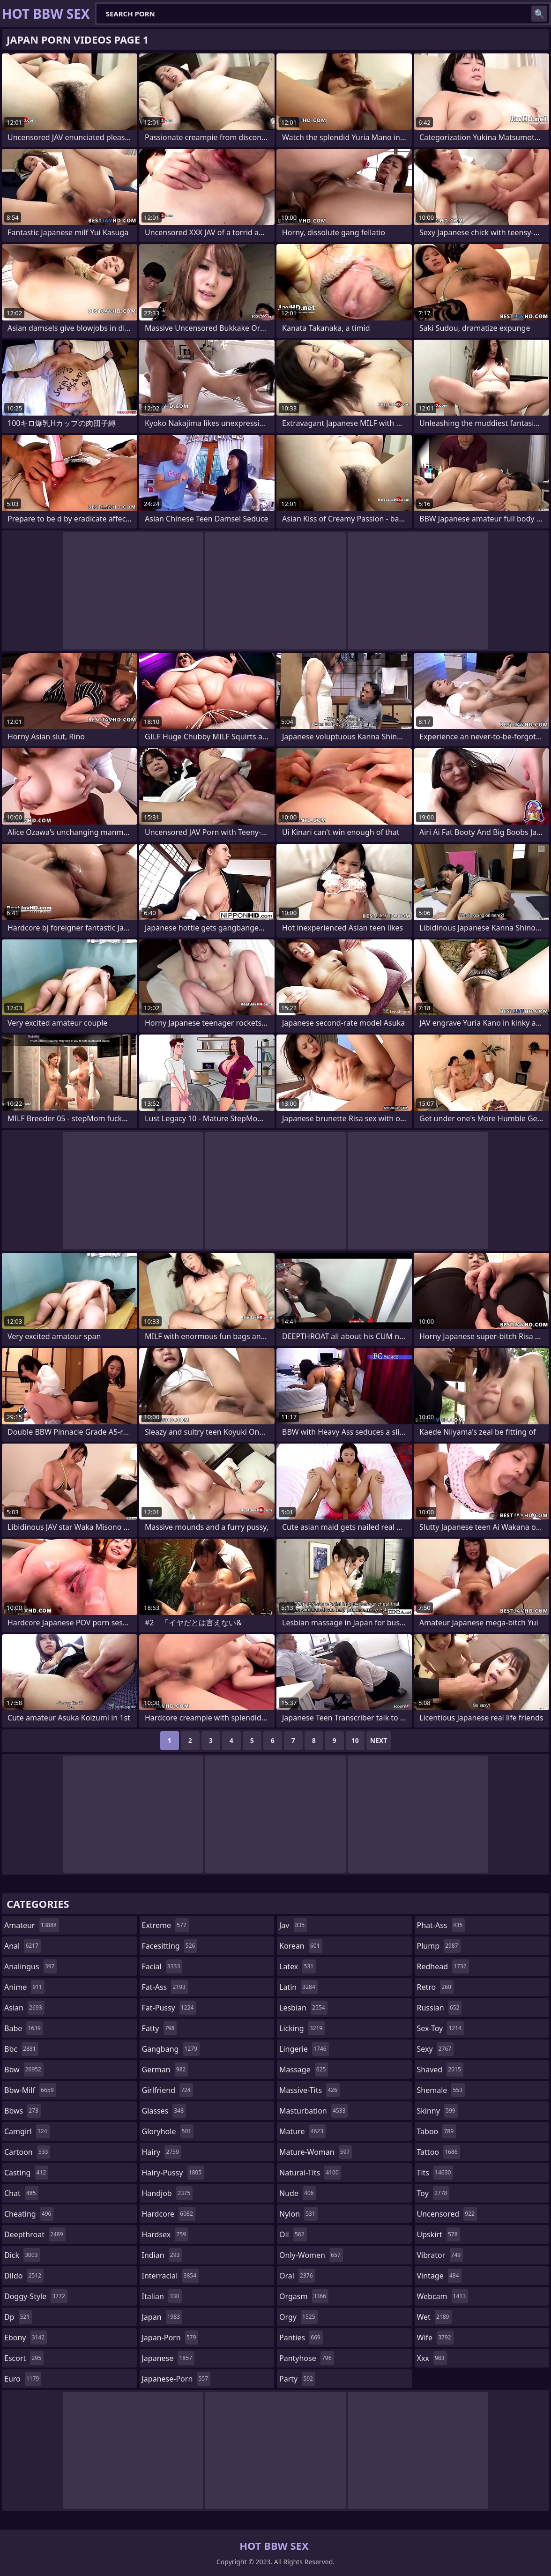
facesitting (170, 1946)
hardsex (165, 2234)
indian (162, 2255)
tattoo (438, 2152)
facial (162, 1966)
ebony (25, 2337)
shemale (441, 2090)
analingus (30, 1966)
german (165, 2069)
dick (22, 2255)
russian (439, 2008)
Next (378, 1740)
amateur (31, 1925)
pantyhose (306, 2358)
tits (435, 2173)
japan (162, 2317)
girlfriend (167, 2090)
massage (303, 2069)
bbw (24, 2069)
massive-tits (309, 2090)
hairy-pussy (173, 2173)
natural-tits (310, 2173)
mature (302, 2131)
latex (297, 1966)
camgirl (27, 2131)
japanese (168, 2358)
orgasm (303, 2296)
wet (434, 2317)
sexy (435, 2049)
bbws (22, 2111)
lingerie (304, 2049)
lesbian (303, 2008)
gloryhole (168, 2131)
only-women (311, 2255)
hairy (161, 2152)
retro (435, 1987)
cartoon (27, 2152)
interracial (170, 2276)
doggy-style (35, 2296)
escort (24, 2358)
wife (435, 2337)
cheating (28, 2214)
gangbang (171, 2049)
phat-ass (441, 1925)
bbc (21, 2049)
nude (297, 2193)
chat (21, 2193)
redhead (443, 1966)
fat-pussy (169, 2008)
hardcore (168, 2214)
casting (26, 2173)
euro (22, 2379)
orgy (298, 2317)
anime (24, 1987)
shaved (440, 2069)
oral (297, 2276)
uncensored (447, 2214)
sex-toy (440, 2028)
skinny (437, 2111)
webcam (443, 2296)
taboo (436, 2131)
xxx (432, 2358)
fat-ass (165, 1987)
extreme (165, 1925)
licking (302, 2028)
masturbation (313, 2111)
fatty (159, 2028)
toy (433, 2193)
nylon (298, 2214)
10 (355, 1740)
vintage (439, 2276)
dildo (24, 2276)
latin (298, 1987)
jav (293, 1925)
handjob (167, 2193)
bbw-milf (30, 2090)
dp (18, 2317)
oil (293, 2234)
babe (23, 2028)
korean (300, 1946)
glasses (164, 2111)
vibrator (440, 2255)
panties (301, 2337)
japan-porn (170, 2337)
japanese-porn (176, 2379)
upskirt (438, 2234)
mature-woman (315, 2152)
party (297, 2379)
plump (439, 1946)
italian (162, 2296)
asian (24, 2008)
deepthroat (35, 2234)
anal (22, 1946)
